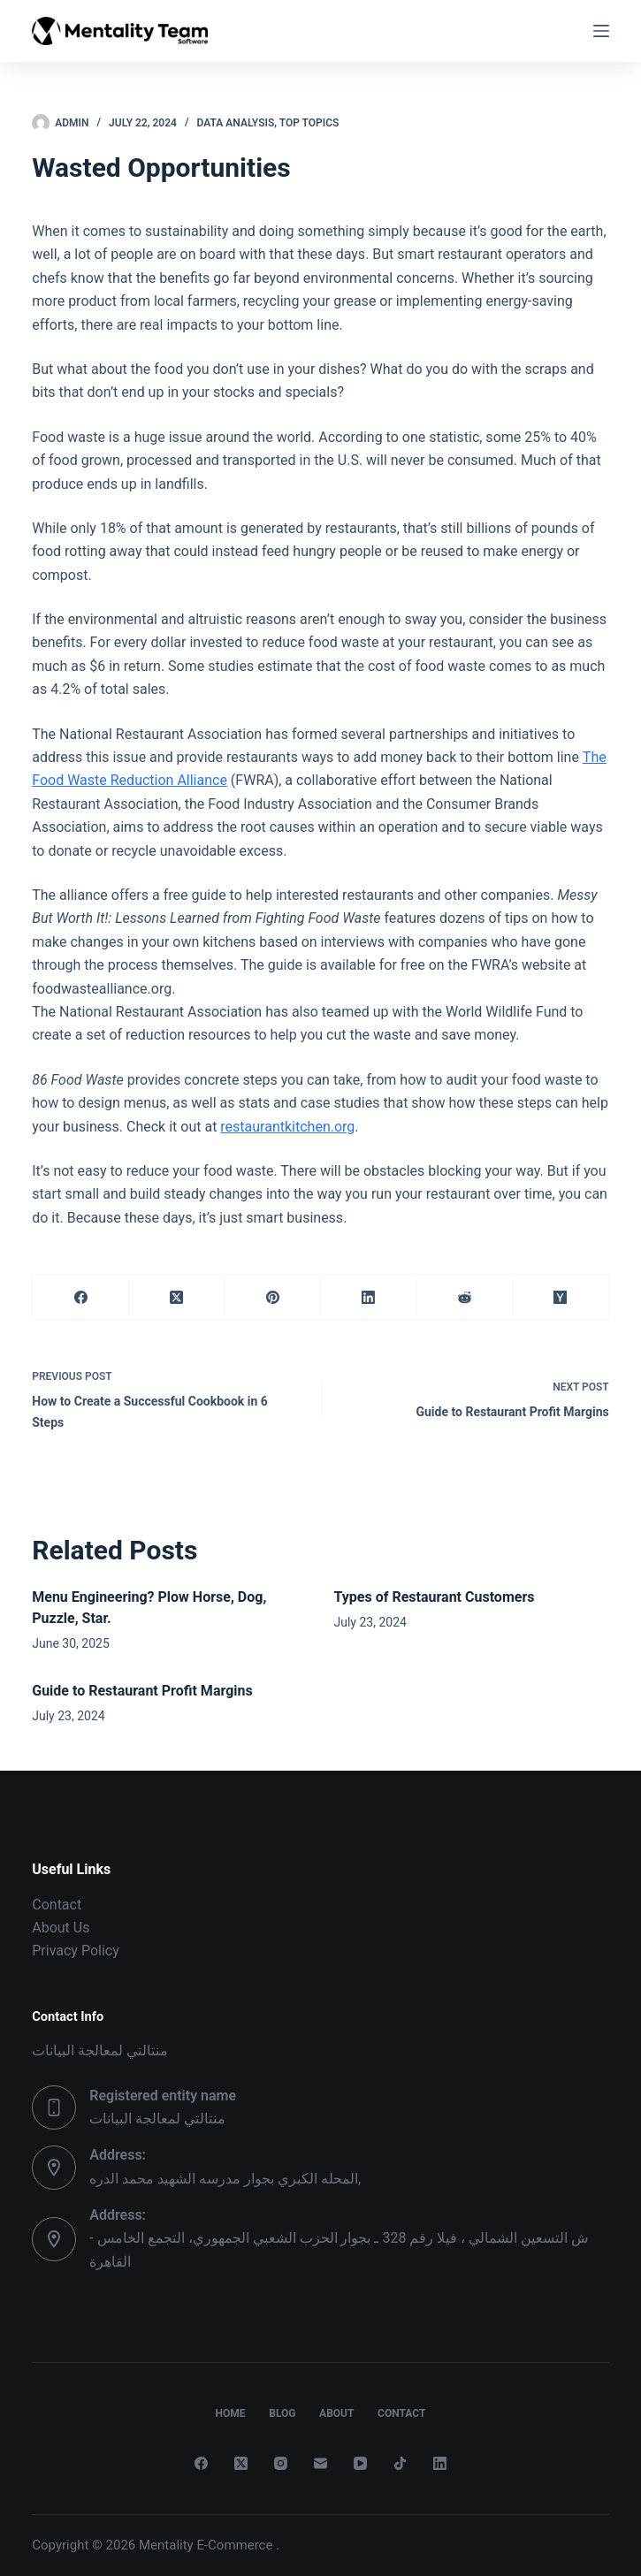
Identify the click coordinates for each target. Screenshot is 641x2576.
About (340, 2413)
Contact (56, 1904)
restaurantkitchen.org (287, 1126)
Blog (278, 2413)
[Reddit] (465, 1297)
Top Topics (309, 123)
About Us (60, 1927)
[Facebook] (81, 1297)
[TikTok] (400, 2463)
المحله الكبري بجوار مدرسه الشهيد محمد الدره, (225, 2178)
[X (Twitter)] (177, 1297)
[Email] (320, 2463)
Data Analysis (236, 123)
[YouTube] (360, 2463)
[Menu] (601, 31)
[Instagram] (280, 2463)
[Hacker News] (561, 1297)
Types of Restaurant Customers (434, 1597)
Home (219, 2413)
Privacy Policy (75, 1950)
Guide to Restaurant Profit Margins (142, 1690)
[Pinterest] (273, 1297)
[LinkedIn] (369, 1297)
